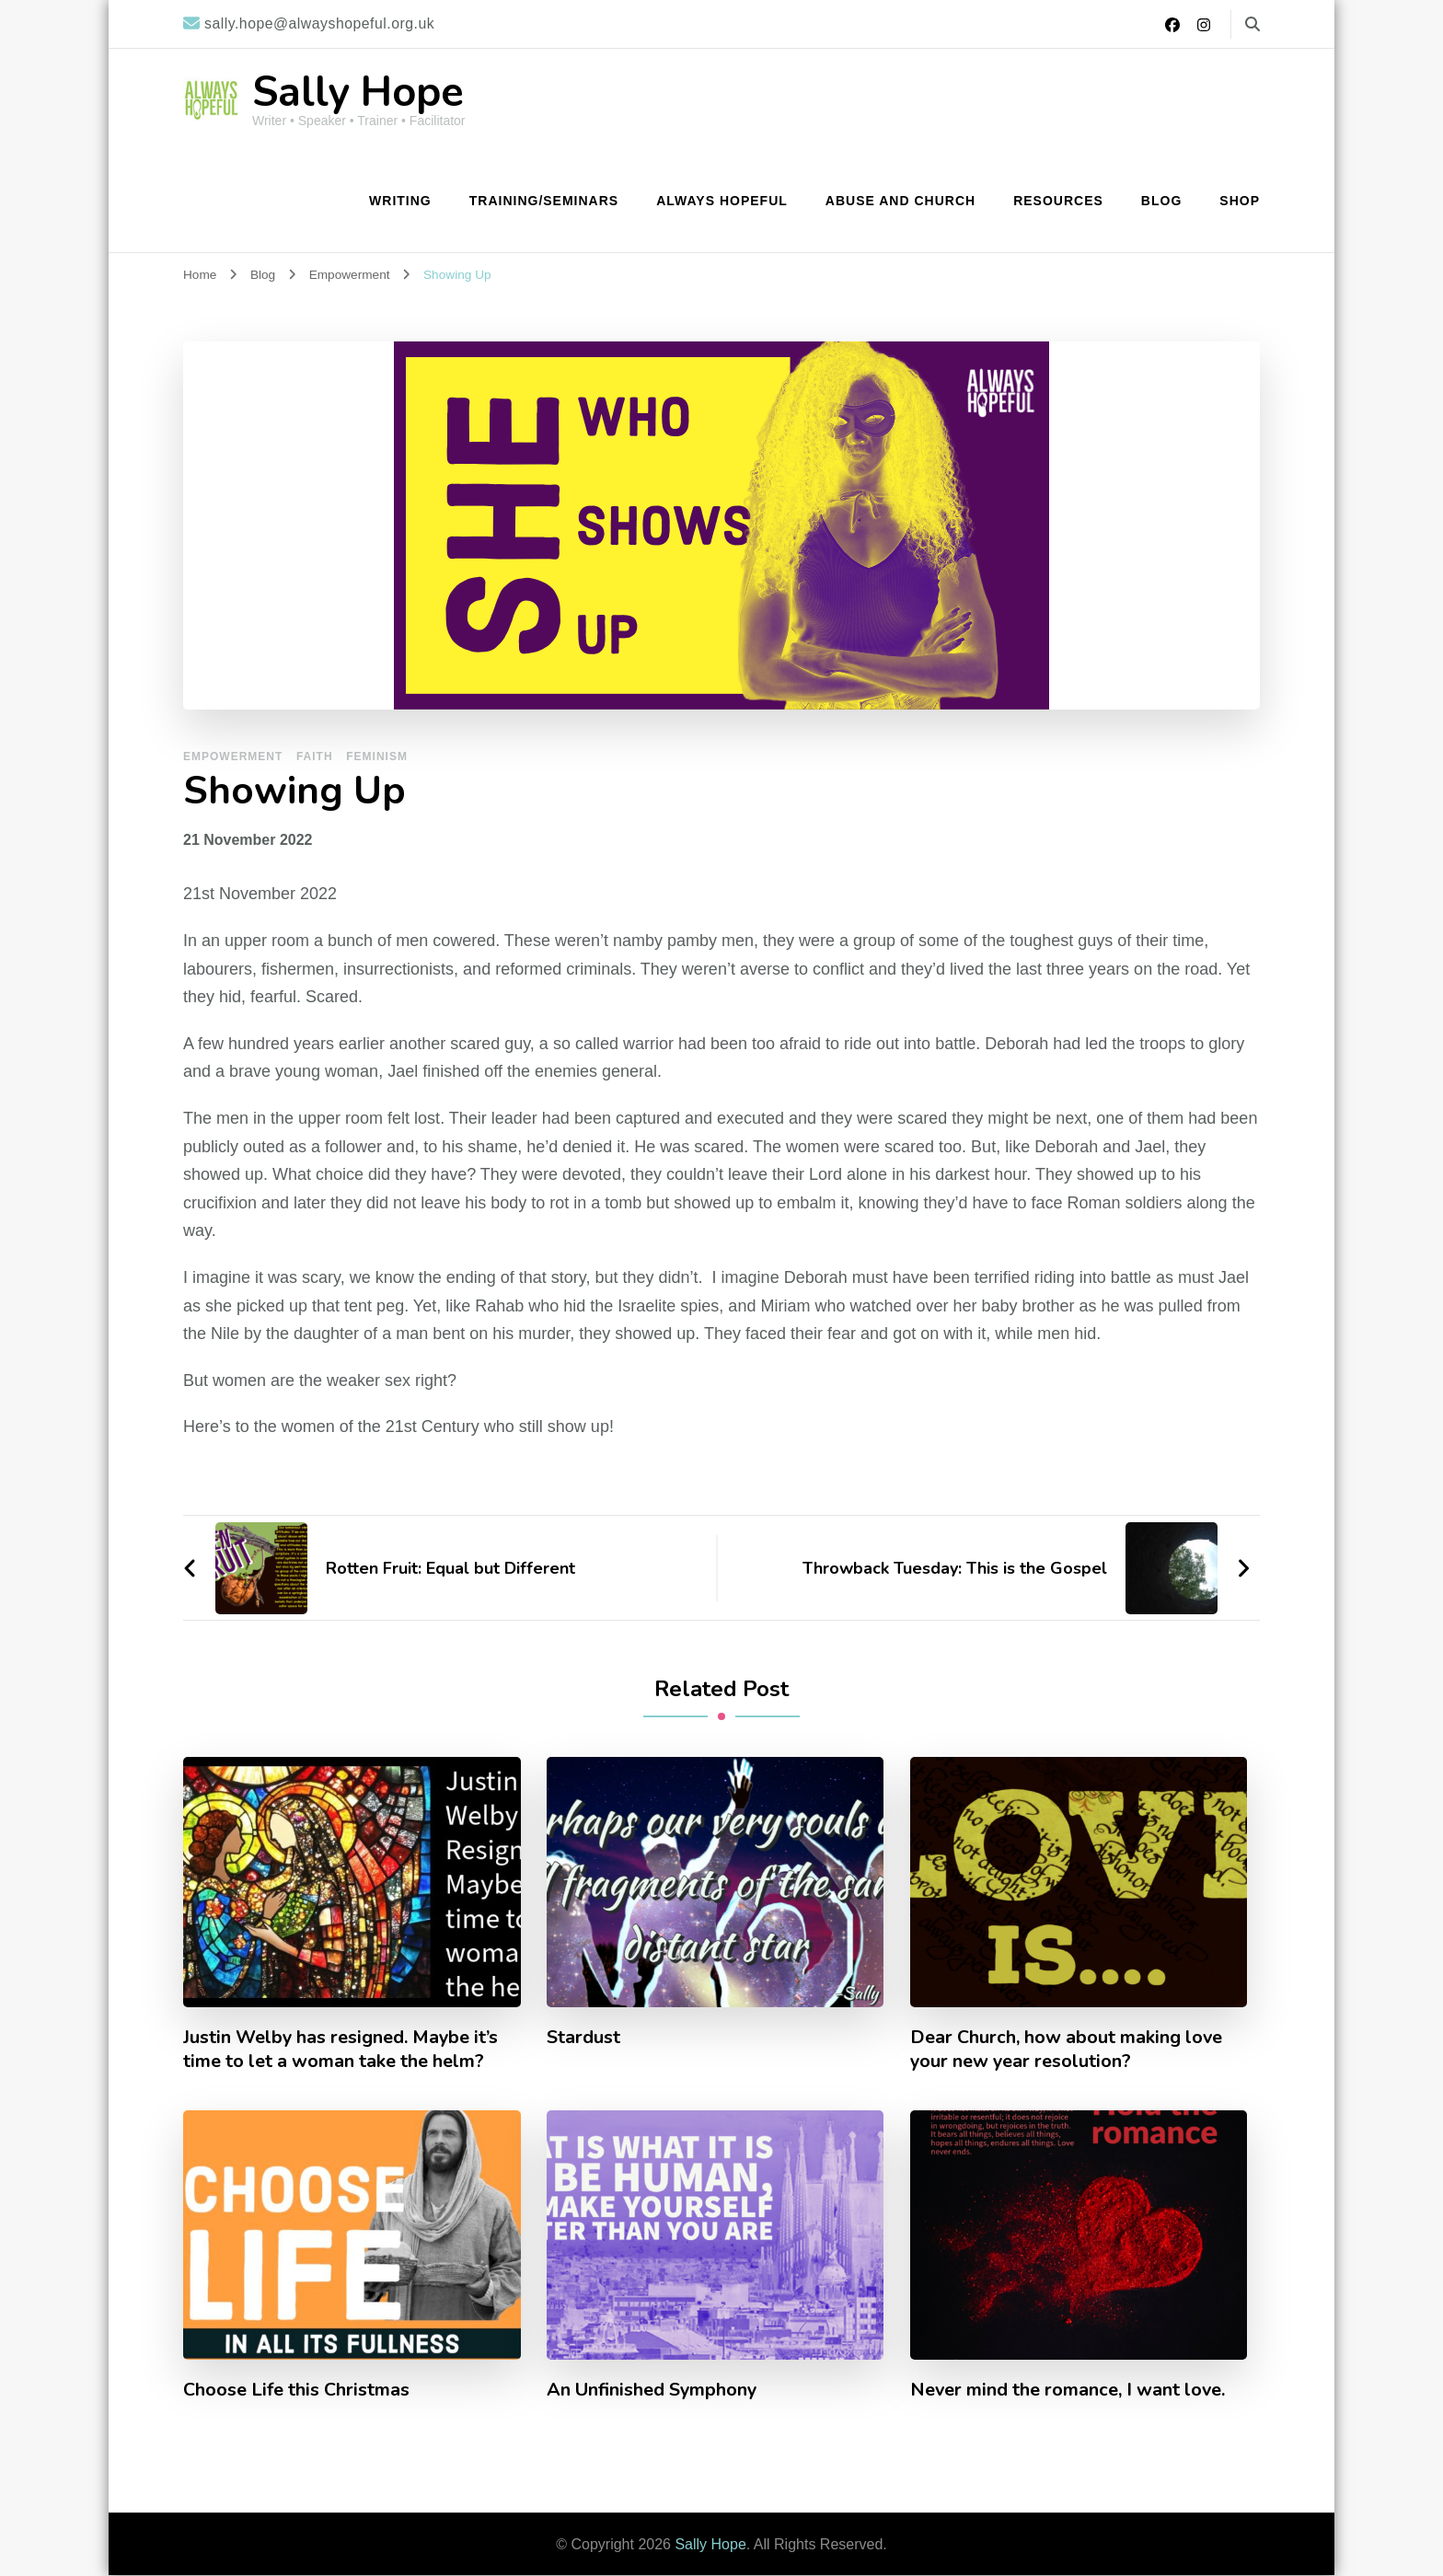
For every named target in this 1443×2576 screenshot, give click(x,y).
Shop (1239, 200)
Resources (1058, 200)
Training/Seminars (543, 200)
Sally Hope (358, 92)
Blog (1161, 200)
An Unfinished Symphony (652, 2390)
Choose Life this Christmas (296, 2390)
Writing (400, 200)
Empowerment (233, 756)
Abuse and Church (900, 200)
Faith (314, 756)
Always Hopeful (722, 200)
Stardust (583, 2038)
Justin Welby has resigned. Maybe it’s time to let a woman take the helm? (341, 2050)
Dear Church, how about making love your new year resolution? (1066, 2050)
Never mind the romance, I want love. (1068, 2390)
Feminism (377, 756)
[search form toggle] (1252, 24)
